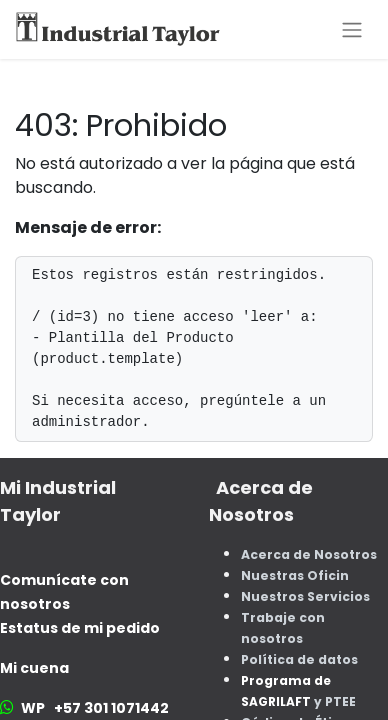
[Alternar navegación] (352, 29)
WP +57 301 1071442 (95, 708)
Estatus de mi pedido (80, 628)
